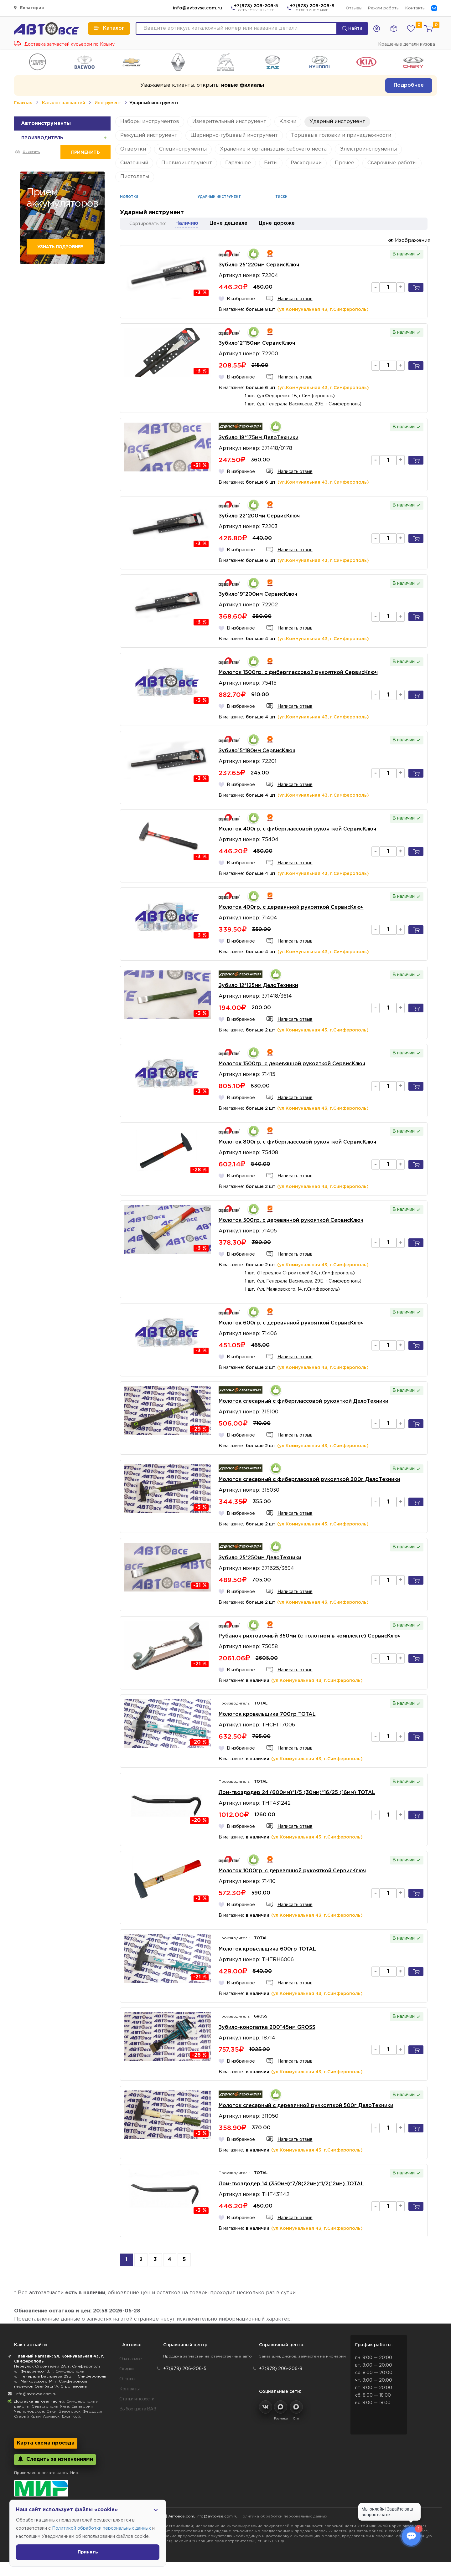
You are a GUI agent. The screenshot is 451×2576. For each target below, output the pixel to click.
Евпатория (29, 8)
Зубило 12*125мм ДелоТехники (258, 985)
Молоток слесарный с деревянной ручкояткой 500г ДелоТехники (306, 2105)
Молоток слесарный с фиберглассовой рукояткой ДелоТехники (303, 1401)
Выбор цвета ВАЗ (137, 2409)
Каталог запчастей (63, 103)
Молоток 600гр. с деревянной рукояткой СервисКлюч (291, 1323)
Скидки (126, 2369)
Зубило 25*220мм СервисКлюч (259, 265)
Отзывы (354, 8)
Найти (352, 28)
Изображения (409, 240)
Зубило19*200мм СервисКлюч (258, 594)
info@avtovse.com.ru (197, 8)
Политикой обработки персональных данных (101, 2528)
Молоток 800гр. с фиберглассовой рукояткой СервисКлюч (297, 1142)
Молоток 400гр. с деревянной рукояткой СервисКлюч (291, 907)
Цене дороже (277, 223)
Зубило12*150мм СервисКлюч (257, 343)
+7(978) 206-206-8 (312, 8)
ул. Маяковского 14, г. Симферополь (50, 2381)
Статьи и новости (136, 2399)
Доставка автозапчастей (39, 2401)
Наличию (186, 223)
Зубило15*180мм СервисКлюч (257, 750)
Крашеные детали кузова (406, 44)
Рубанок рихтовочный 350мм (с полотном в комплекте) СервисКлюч (310, 1636)
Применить (85, 152)
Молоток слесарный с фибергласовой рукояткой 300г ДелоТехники (309, 1479)
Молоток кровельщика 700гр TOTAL (267, 1714)
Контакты (415, 8)
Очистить (31, 152)
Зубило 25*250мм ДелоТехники (260, 1557)
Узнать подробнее (60, 247)
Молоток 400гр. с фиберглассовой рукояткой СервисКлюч (297, 829)
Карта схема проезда (46, 2443)
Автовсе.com (181, 2516)
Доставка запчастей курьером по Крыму (64, 44)
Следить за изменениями (55, 2459)
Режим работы (384, 8)
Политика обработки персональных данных (283, 2516)
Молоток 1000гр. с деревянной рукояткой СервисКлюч (292, 1871)
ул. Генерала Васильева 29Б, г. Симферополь (60, 2376)
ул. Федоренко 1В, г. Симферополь (49, 2371)
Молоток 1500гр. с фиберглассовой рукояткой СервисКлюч (298, 672)
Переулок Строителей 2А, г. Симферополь (57, 2366)
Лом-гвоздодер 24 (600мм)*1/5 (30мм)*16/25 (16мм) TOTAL (297, 1792)
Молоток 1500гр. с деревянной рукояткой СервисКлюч (292, 1064)
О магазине (130, 2359)
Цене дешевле (228, 223)
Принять (88, 2552)
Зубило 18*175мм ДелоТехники (258, 437)
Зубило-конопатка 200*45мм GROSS (267, 2027)
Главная (23, 103)
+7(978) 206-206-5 (256, 8)
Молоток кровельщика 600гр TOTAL (267, 1949)
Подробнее (409, 85)
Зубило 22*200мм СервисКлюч (259, 516)
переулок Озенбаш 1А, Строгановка (50, 2386)
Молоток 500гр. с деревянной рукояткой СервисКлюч (291, 1220)
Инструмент (108, 103)
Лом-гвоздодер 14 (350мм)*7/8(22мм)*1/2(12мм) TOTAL (291, 2184)
